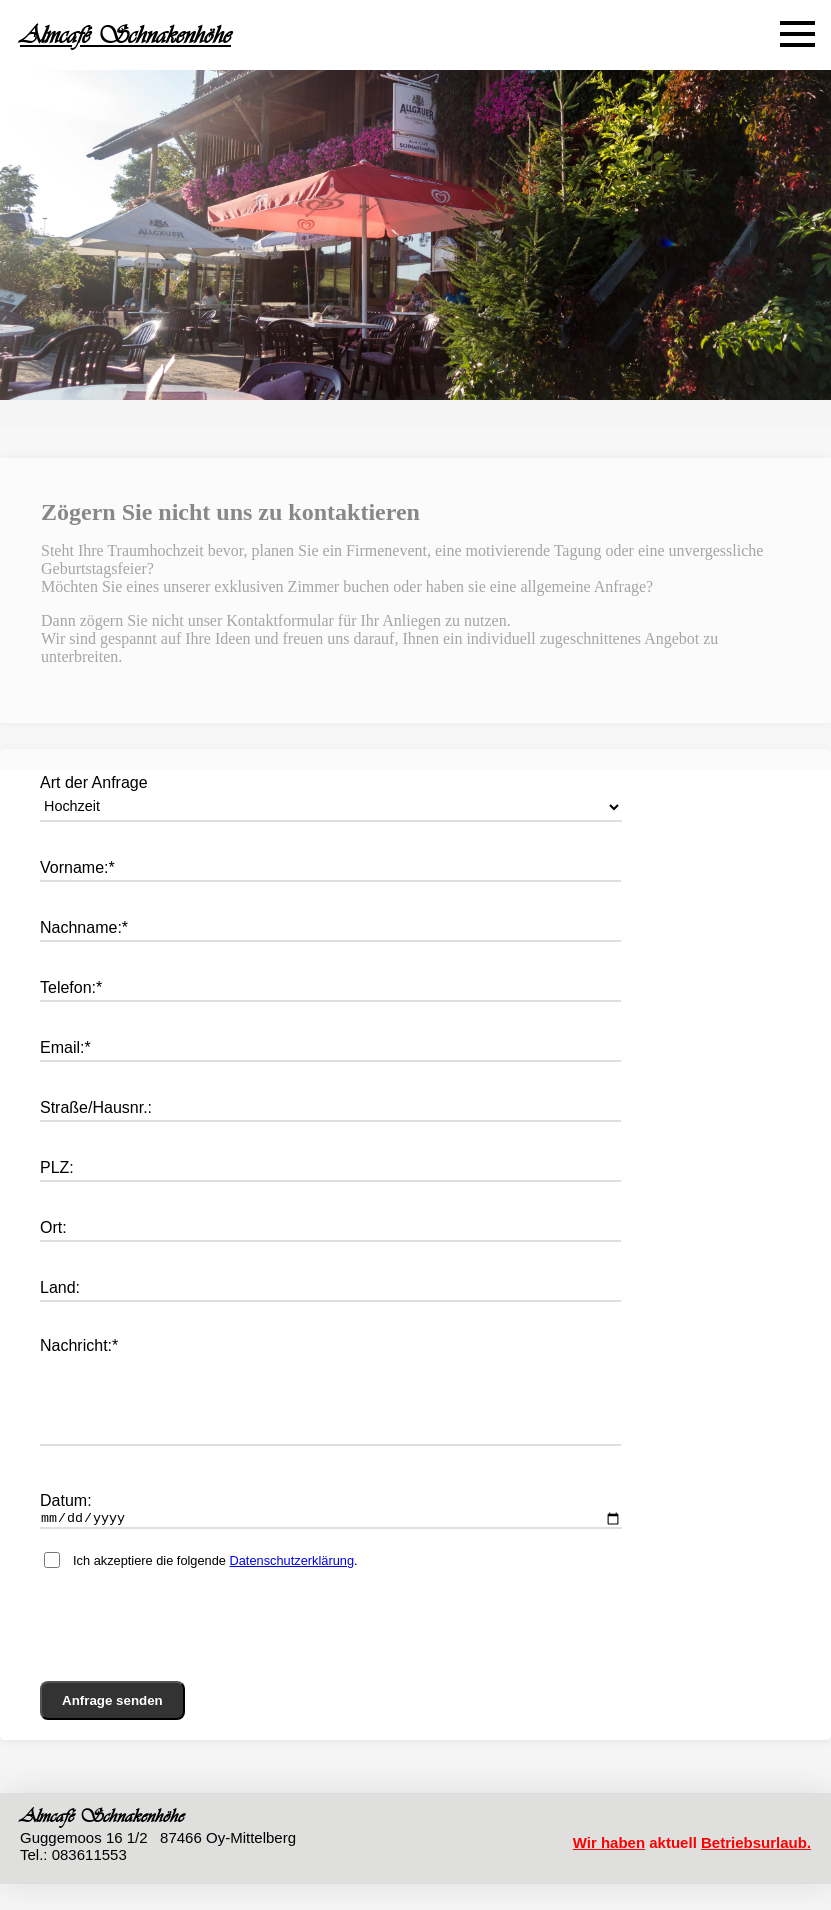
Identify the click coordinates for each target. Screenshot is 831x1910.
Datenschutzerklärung (292, 1587)
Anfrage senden (112, 1727)
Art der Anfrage (94, 782)
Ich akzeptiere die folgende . (215, 1587)
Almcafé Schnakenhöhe (125, 35)
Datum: (66, 1524)
